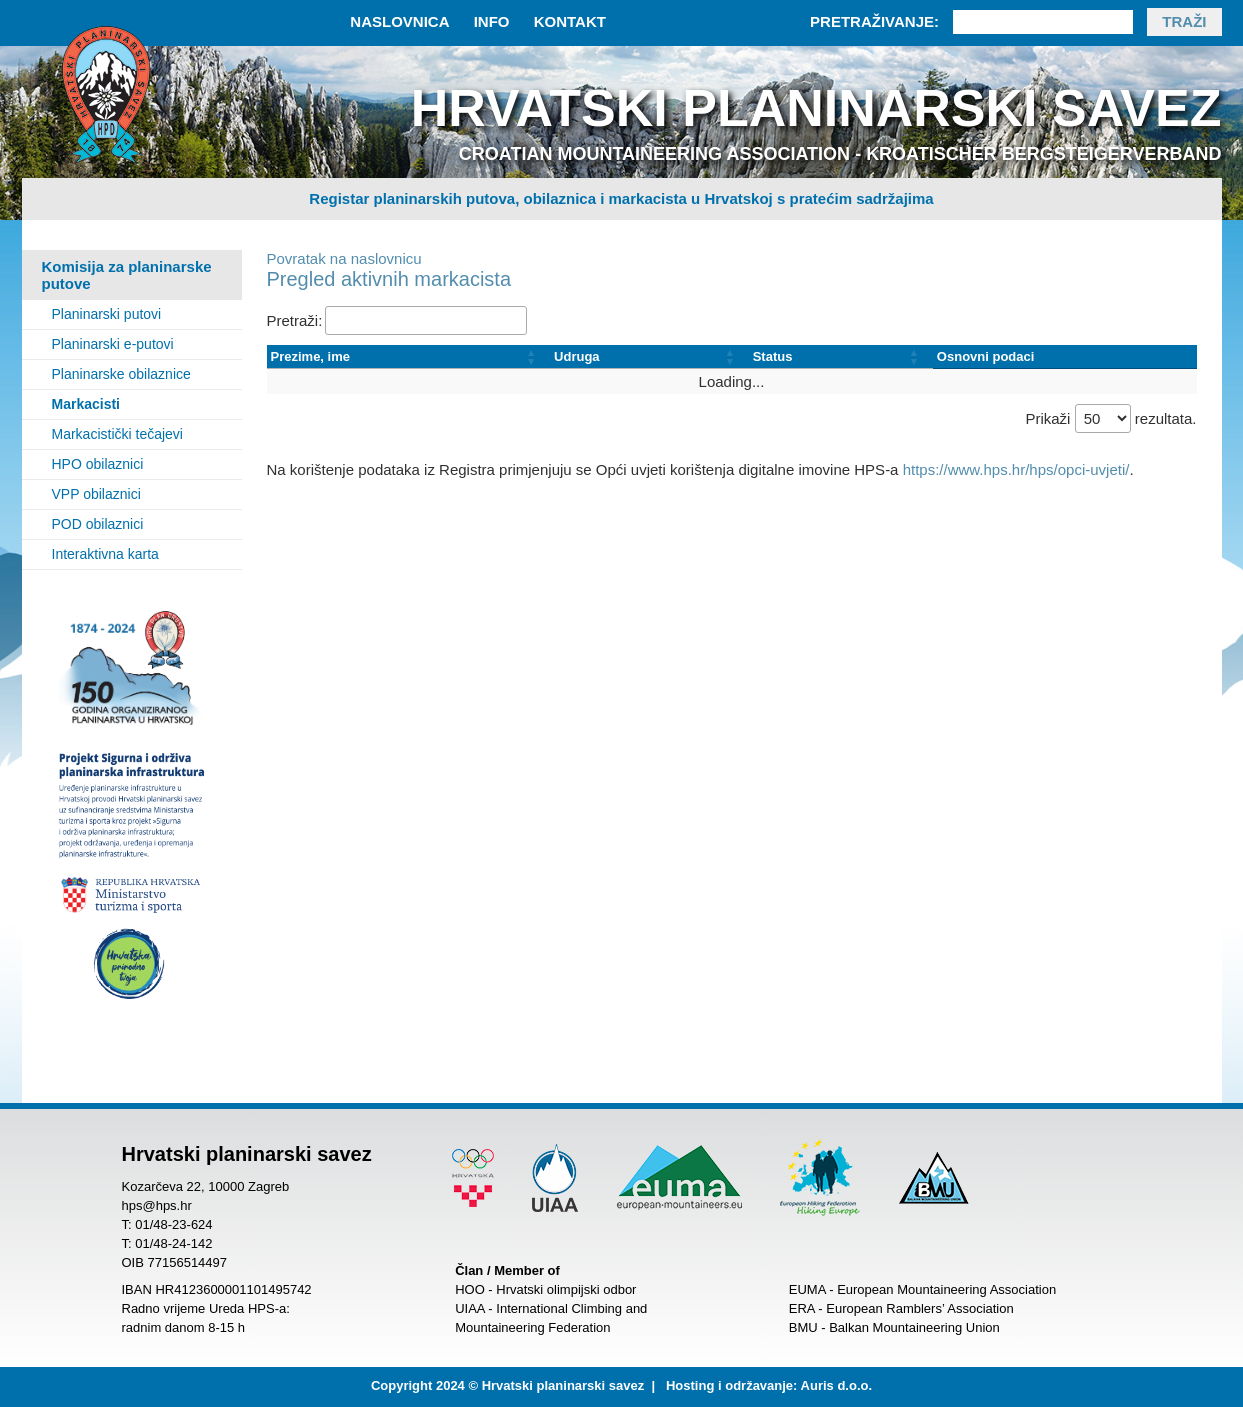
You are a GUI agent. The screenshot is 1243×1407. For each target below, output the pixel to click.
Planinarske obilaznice (121, 374)
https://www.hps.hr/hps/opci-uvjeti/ (1016, 469)
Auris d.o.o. (837, 1385)
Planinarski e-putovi (113, 344)
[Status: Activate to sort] (841, 357)
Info (492, 21)
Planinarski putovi (107, 314)
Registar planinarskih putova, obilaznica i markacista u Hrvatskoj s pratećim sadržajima (621, 198)
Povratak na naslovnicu (344, 258)
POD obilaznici (98, 524)
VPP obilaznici (96, 494)
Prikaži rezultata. (1110, 418)
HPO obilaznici (98, 464)
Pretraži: (295, 320)
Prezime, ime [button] (311, 356)
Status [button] (773, 356)
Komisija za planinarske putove (127, 275)
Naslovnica (399, 21)
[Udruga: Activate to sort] (649, 357)
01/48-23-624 (173, 1224)
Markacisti (86, 404)
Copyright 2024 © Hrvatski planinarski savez (507, 1385)
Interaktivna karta (105, 554)
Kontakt (570, 21)
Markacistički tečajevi (117, 434)
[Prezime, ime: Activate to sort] (409, 357)
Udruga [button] (577, 356)
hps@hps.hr (157, 1205)
